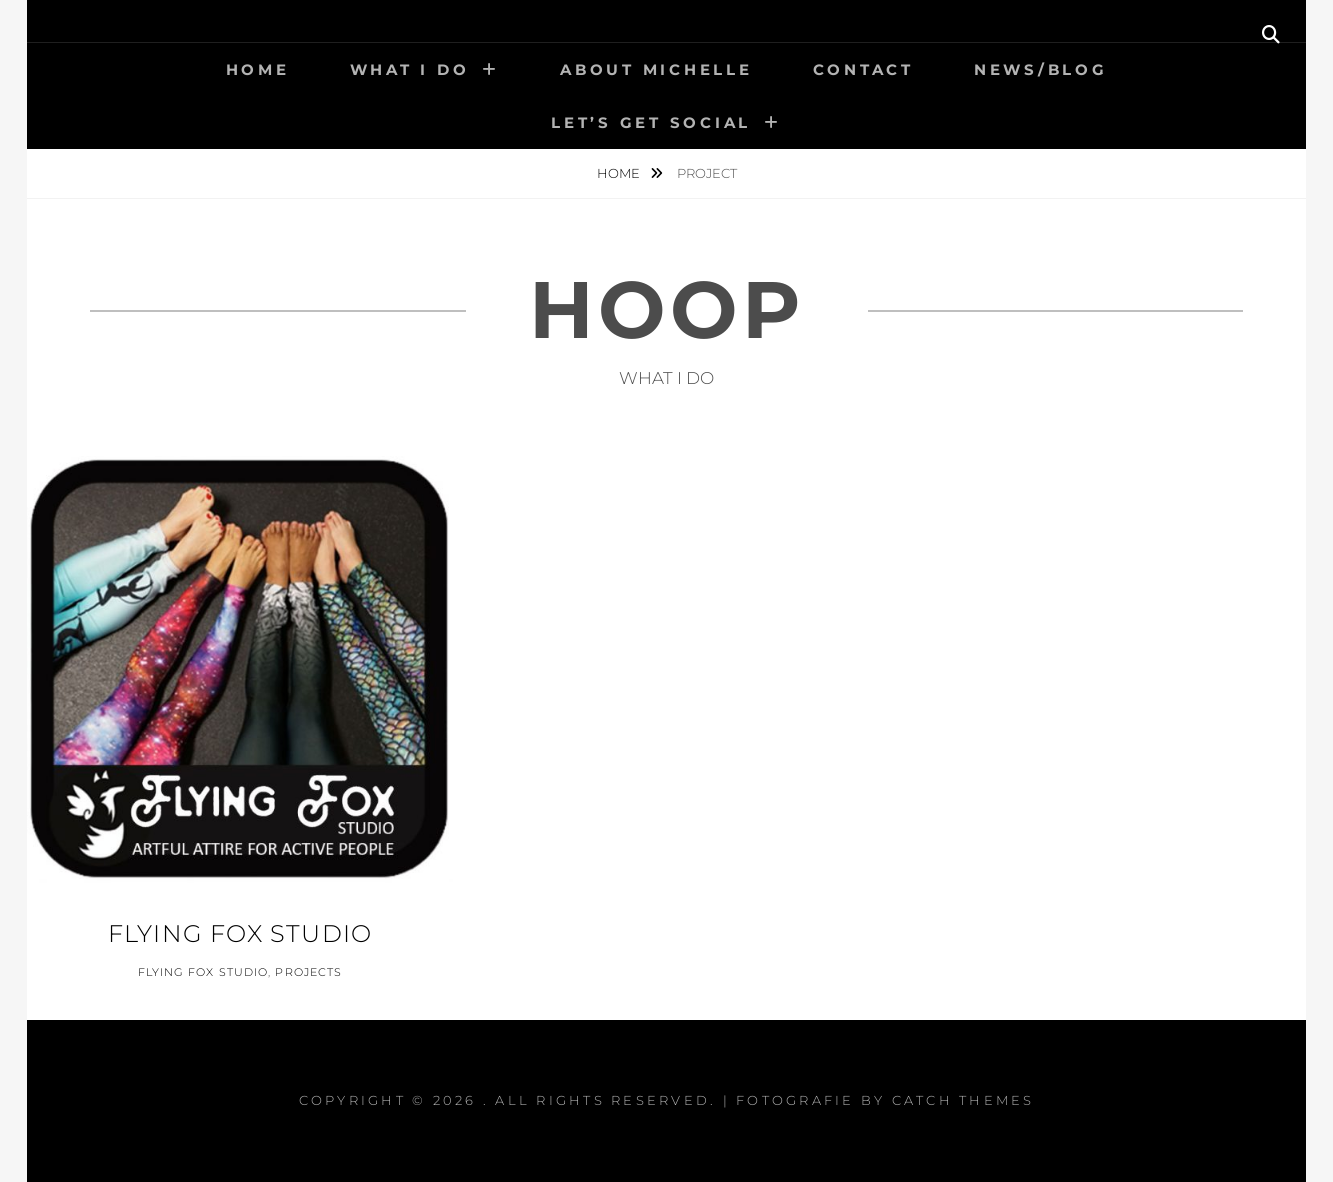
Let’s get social (651, 122)
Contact (863, 69)
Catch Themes (963, 1100)
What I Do (410, 69)
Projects (308, 972)
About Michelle (656, 69)
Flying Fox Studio (240, 933)
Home (258, 69)
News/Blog (1041, 69)
